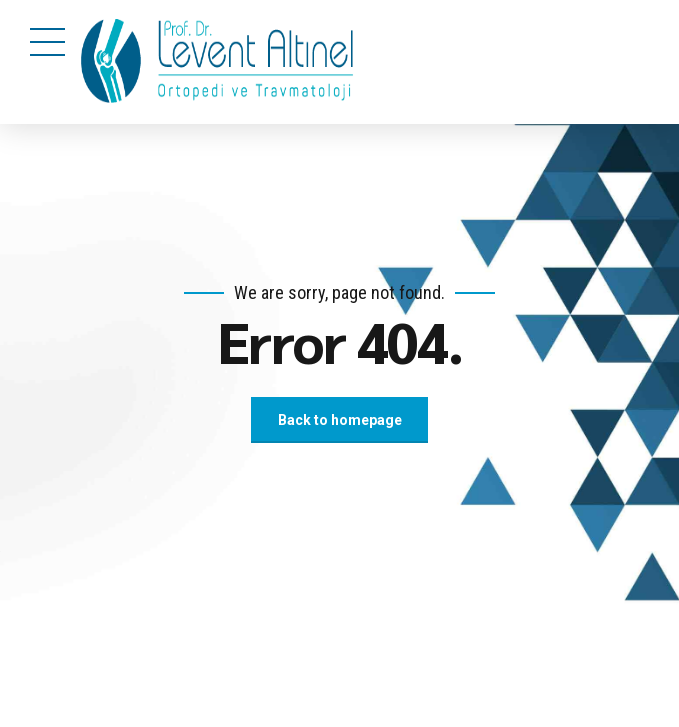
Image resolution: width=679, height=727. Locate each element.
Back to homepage (340, 420)
